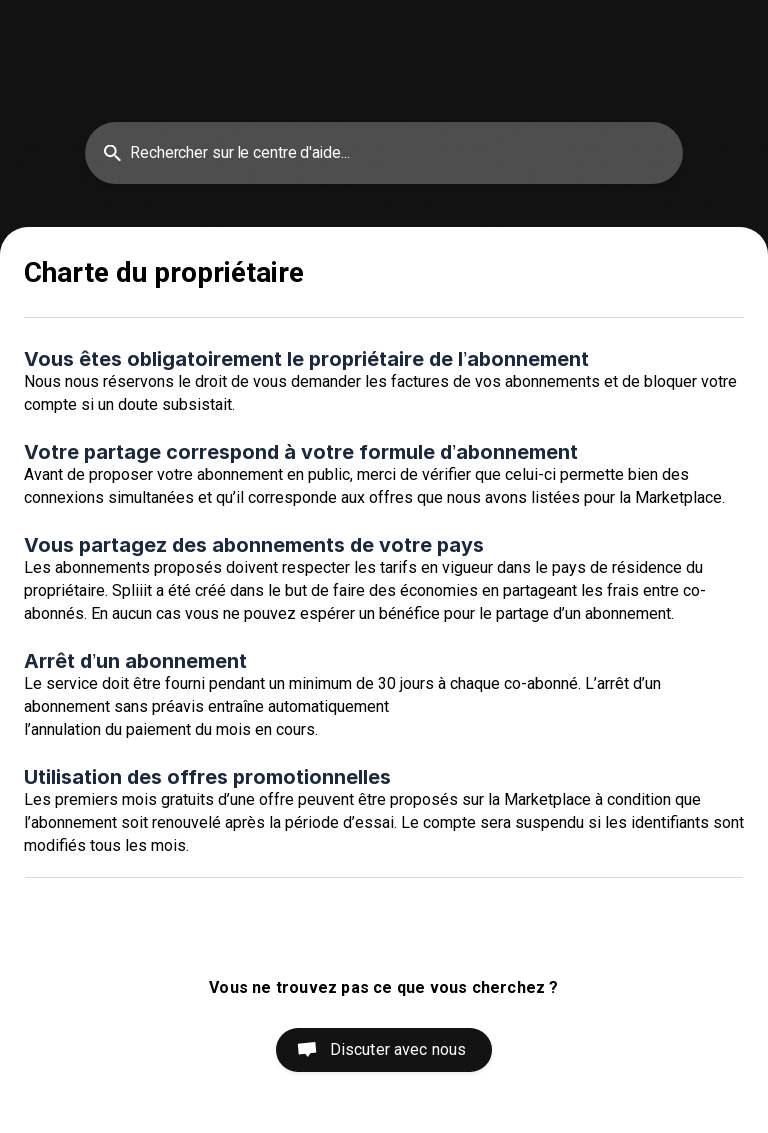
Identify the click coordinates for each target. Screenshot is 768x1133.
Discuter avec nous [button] (398, 1049)
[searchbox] (384, 153)
